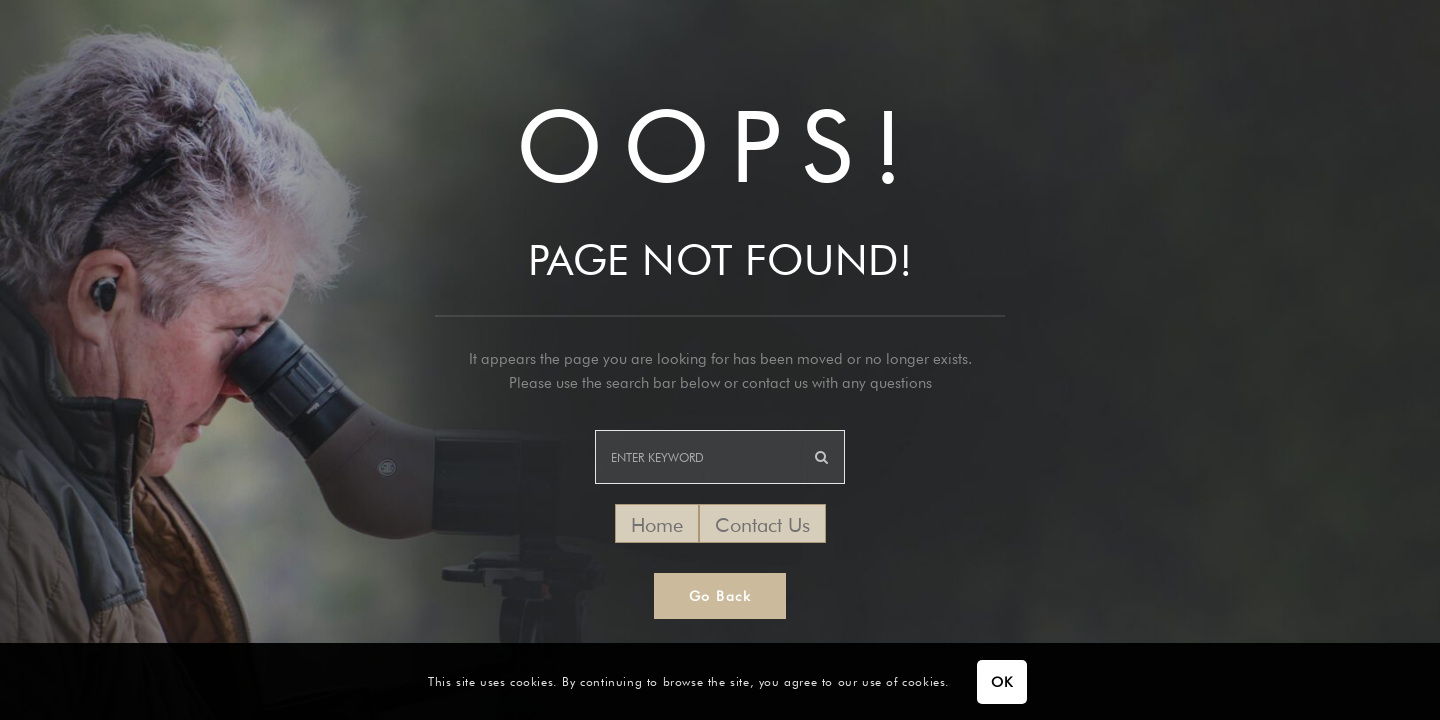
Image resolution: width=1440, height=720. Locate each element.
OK (1001, 682)
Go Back (720, 596)
